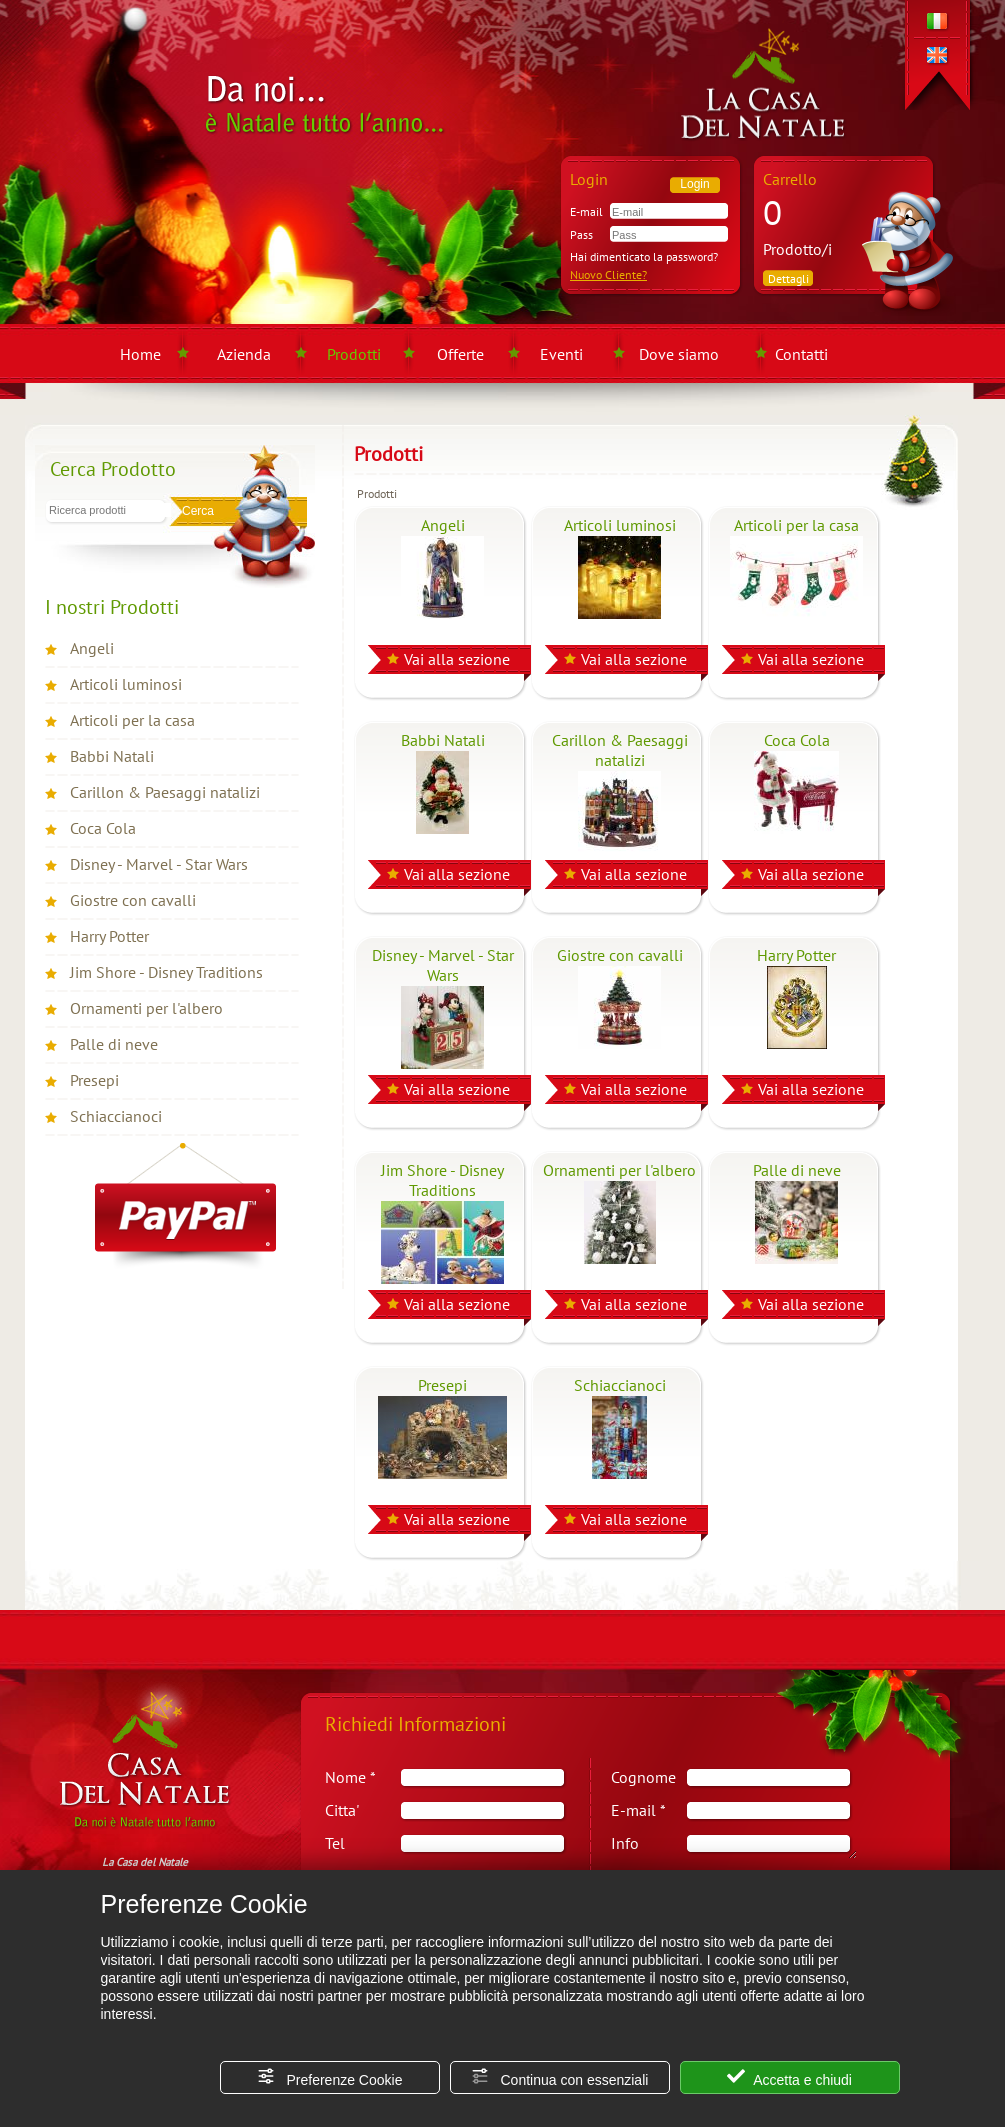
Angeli (92, 648)
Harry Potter (109, 936)
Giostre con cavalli (133, 900)
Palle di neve (114, 1044)
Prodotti (354, 354)
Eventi (561, 354)
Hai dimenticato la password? (644, 256)
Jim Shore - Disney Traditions (166, 972)
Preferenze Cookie (330, 2077)
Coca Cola (103, 828)
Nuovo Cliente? (608, 274)
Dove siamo (679, 354)
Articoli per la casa (132, 720)
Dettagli (788, 278)
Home (140, 354)
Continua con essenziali (560, 2077)
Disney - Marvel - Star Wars (159, 864)
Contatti (801, 354)
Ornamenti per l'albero (146, 1008)
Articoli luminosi (126, 684)
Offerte (460, 354)
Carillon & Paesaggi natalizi (165, 792)
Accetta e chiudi (789, 2077)
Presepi (94, 1080)
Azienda (244, 354)
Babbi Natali (112, 756)
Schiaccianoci (116, 1116)
